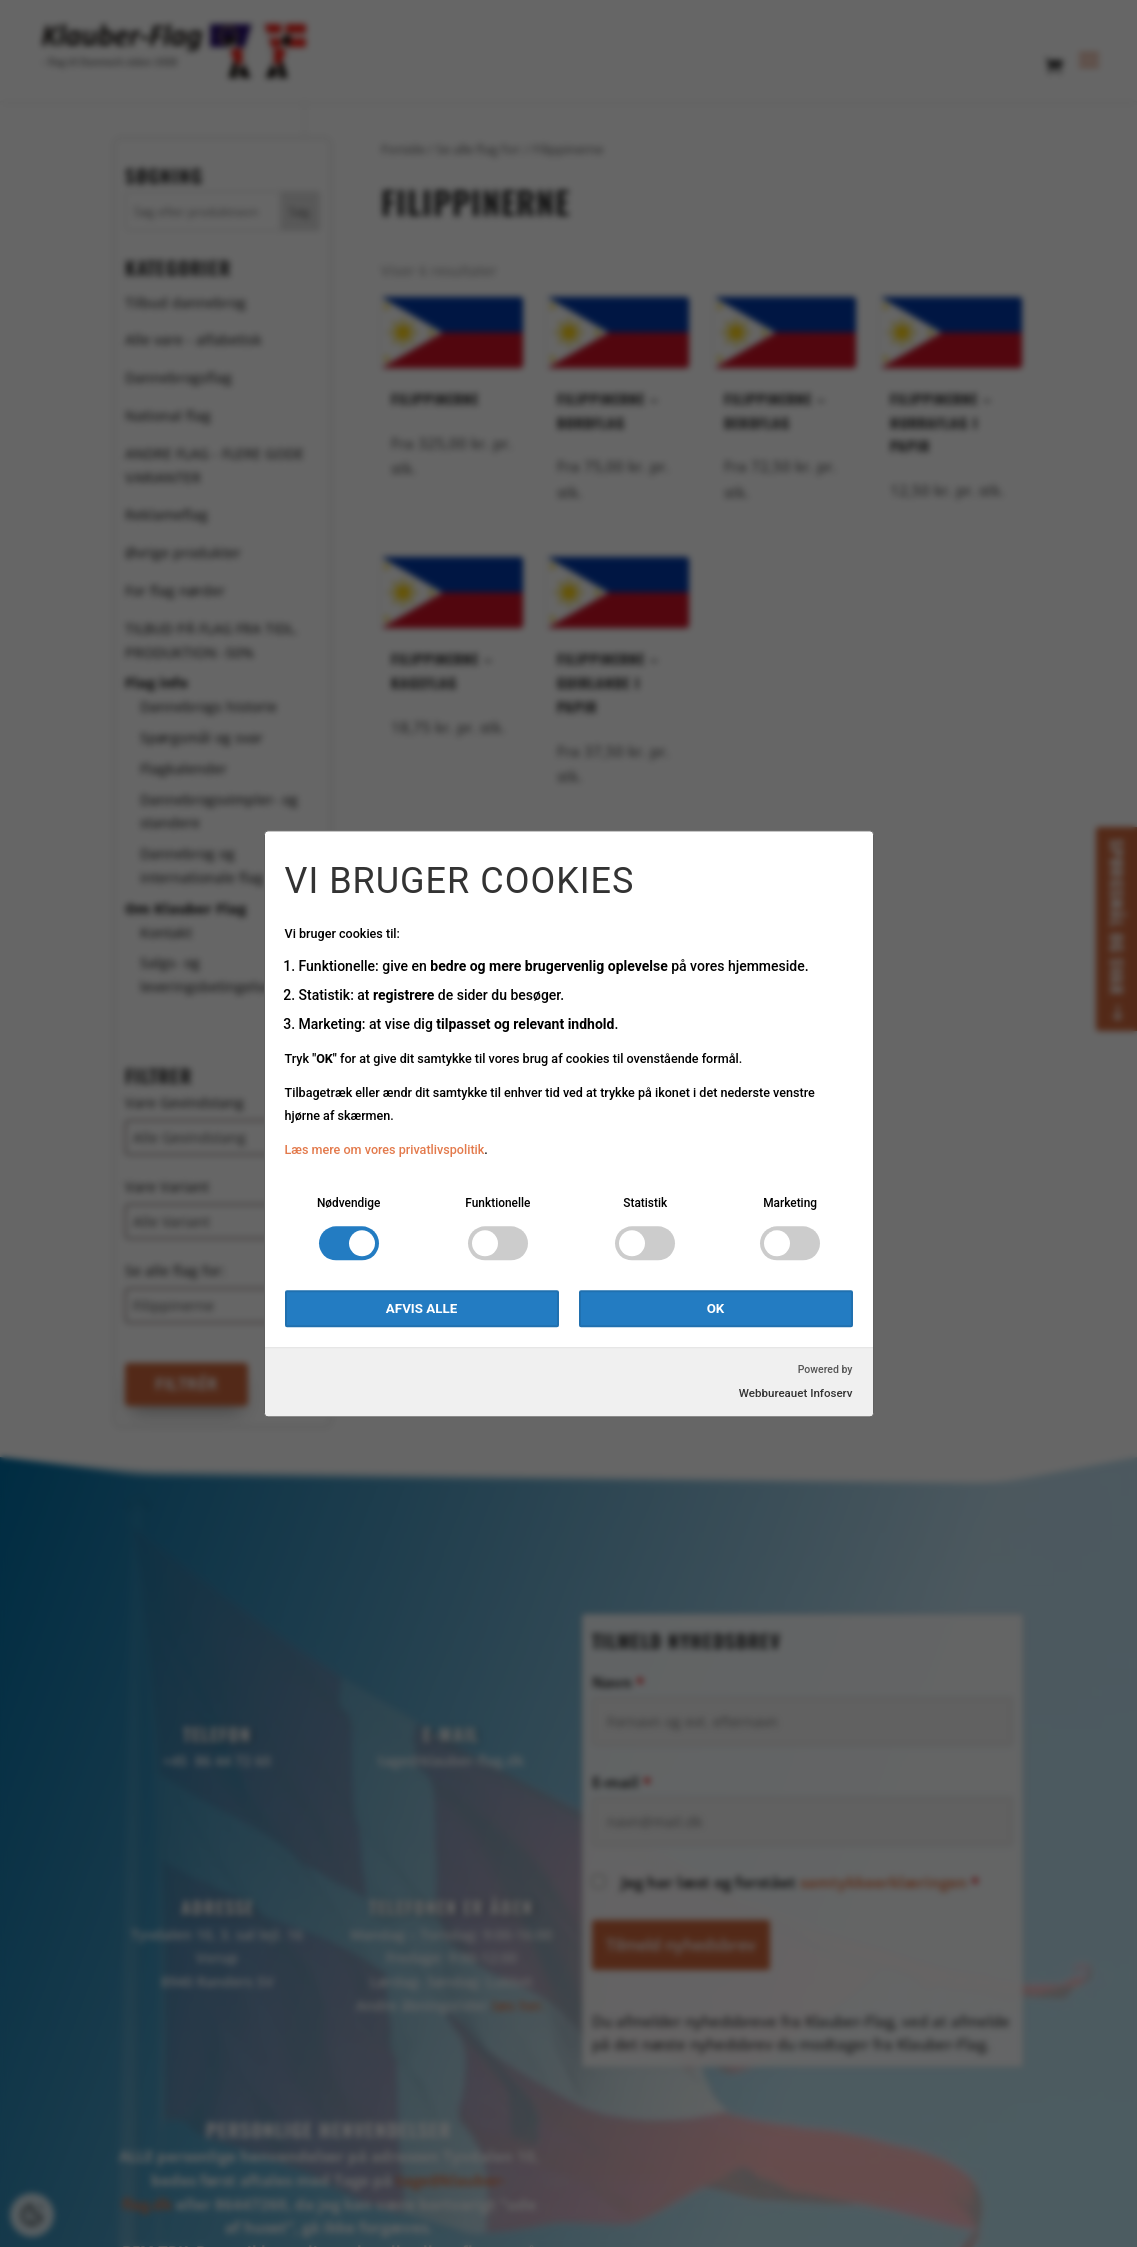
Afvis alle (421, 1308)
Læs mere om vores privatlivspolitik (385, 1150)
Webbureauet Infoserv (796, 1393)
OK (716, 1308)
